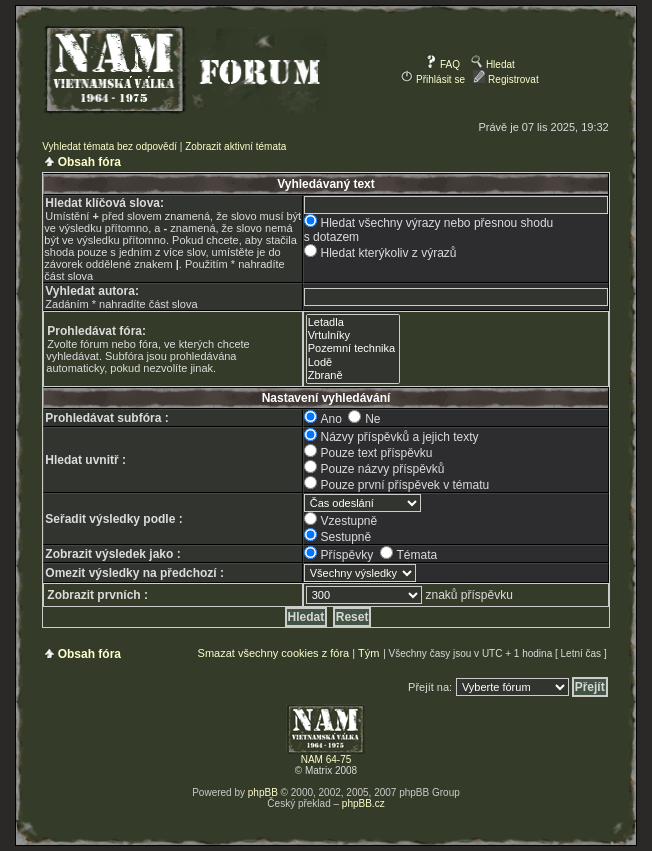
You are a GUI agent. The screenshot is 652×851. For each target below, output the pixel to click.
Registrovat (505, 79)
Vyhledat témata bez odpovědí (109, 146)
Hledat (493, 64)
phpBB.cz (363, 803)
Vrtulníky (353, 335)
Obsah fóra (89, 162)
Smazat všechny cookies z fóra (274, 653)
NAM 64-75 (326, 759)
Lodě (353, 362)
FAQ (442, 64)
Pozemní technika (353, 348)
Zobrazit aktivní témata (235, 146)
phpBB (263, 792)
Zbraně (353, 375)
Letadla (353, 322)
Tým (368, 653)
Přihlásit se (433, 79)
